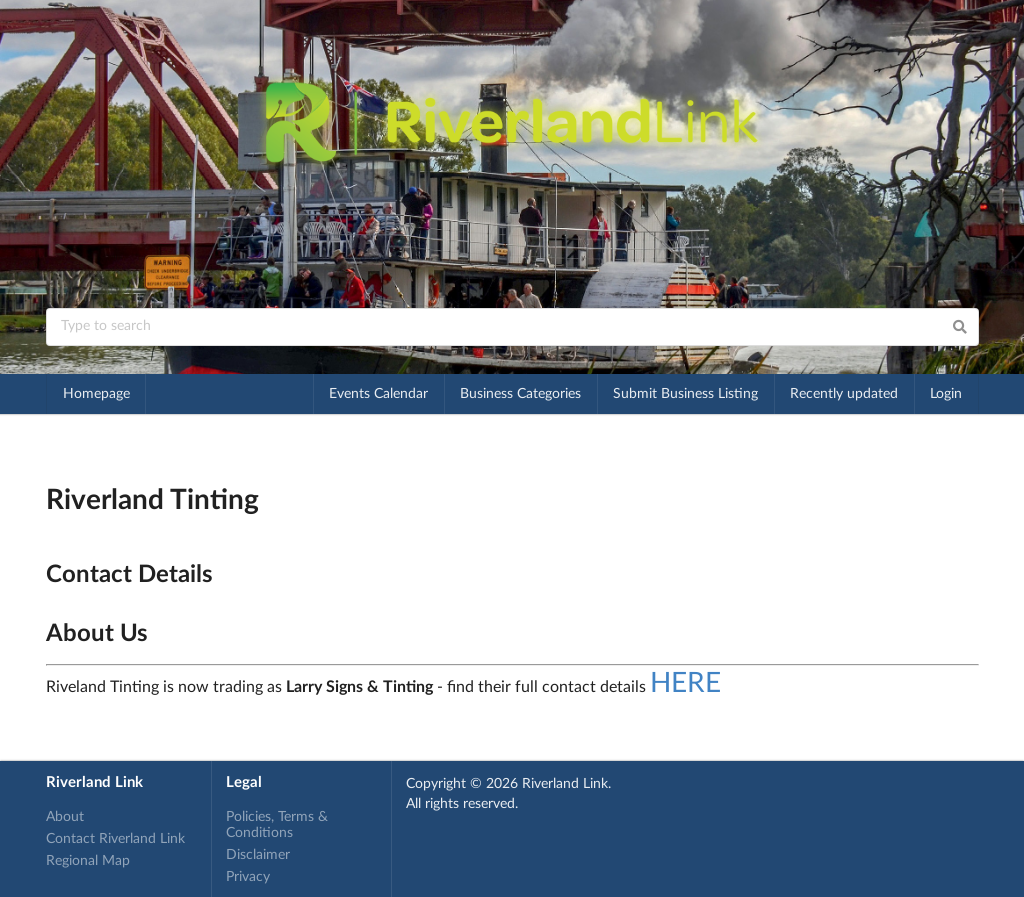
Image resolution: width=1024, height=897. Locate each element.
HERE (685, 683)
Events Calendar (378, 394)
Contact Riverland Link (115, 839)
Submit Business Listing (685, 394)
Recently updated (844, 394)
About (65, 817)
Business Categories (520, 394)
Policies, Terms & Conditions (277, 825)
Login (946, 394)
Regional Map (88, 861)
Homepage (96, 394)
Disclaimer (258, 855)
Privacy (248, 877)
